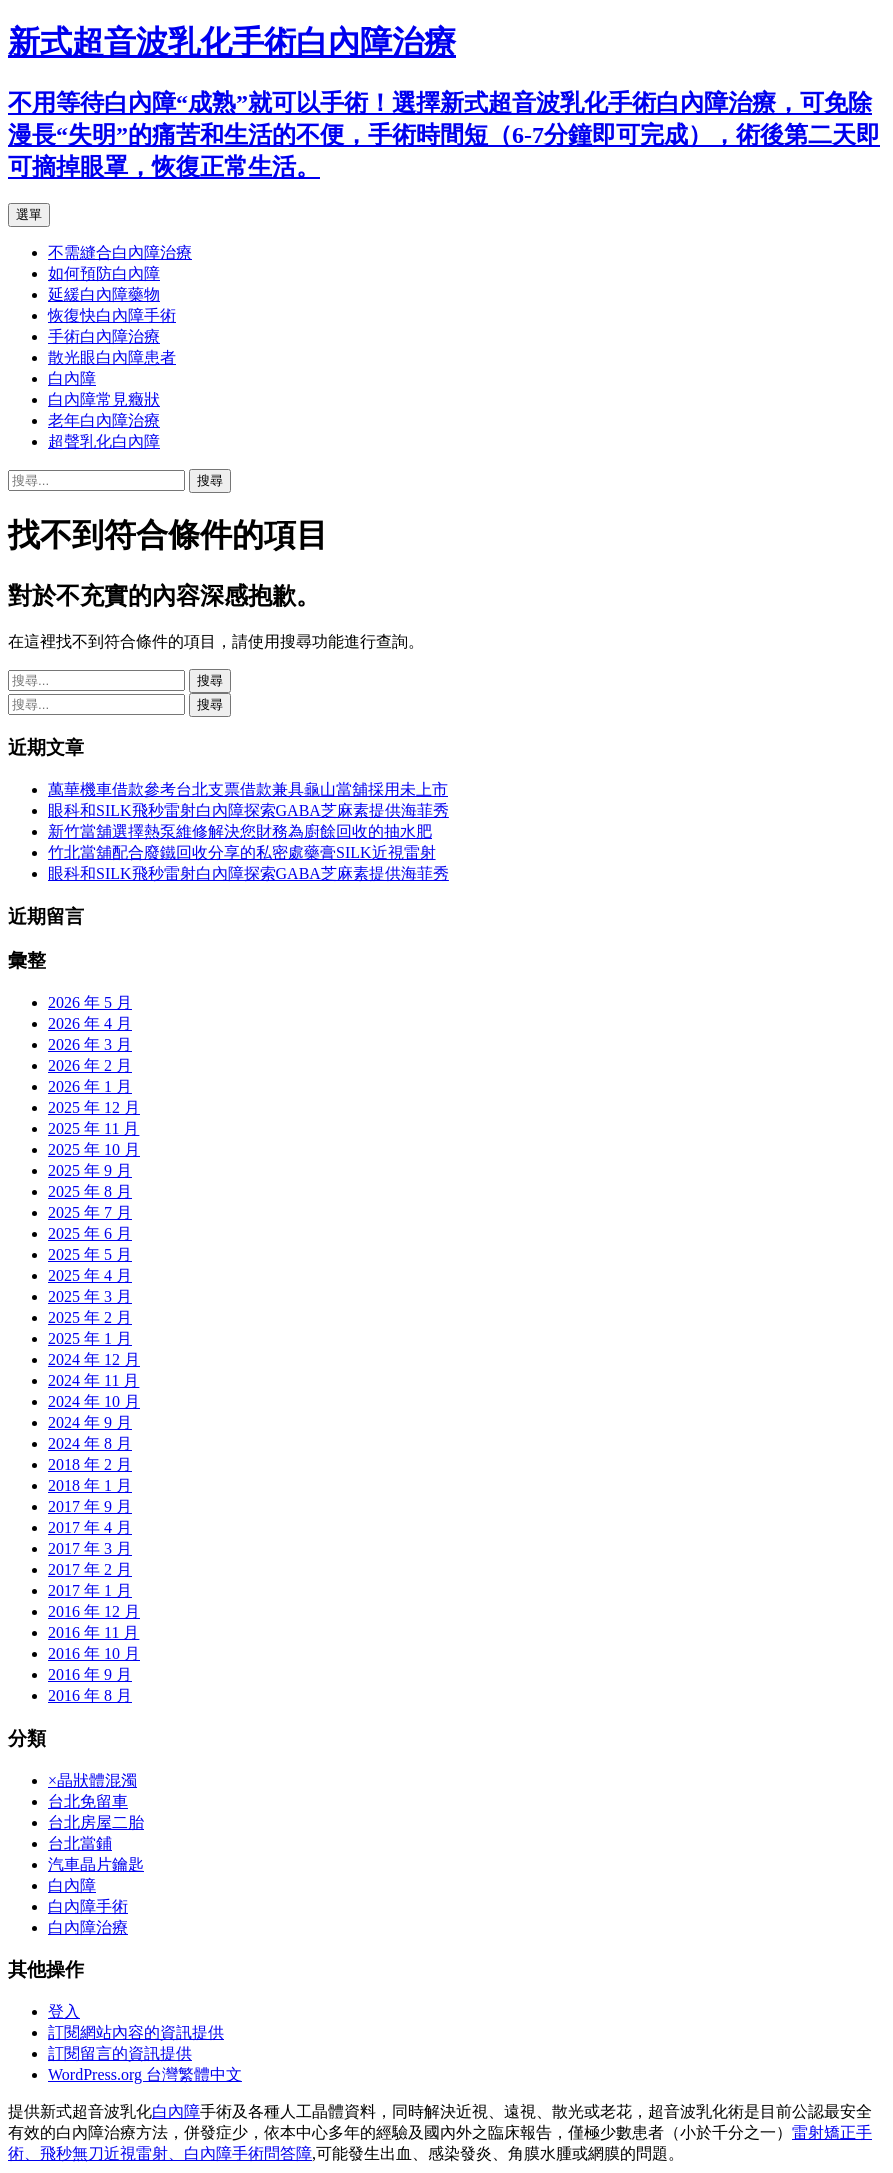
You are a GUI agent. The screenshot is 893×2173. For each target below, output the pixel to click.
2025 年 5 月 (90, 1254)
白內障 (72, 378)
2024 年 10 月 (94, 1401)
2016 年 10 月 (94, 1653)
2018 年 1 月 (90, 1485)
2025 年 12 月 (94, 1107)
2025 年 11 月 (93, 1128)
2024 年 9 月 (90, 1422)
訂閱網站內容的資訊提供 (136, 2032)
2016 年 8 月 (90, 1695)
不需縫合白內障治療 (120, 252)
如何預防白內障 (104, 273)
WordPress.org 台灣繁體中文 (145, 2074)
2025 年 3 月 (90, 1296)
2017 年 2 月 (90, 1569)
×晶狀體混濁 (92, 1780)
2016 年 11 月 (93, 1632)
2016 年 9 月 (90, 1674)
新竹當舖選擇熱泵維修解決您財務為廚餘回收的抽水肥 (240, 831)
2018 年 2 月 (90, 1464)
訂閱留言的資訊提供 (120, 2053)
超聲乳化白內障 (104, 441)
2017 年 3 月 (90, 1548)
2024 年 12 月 (94, 1359)
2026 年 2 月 (90, 1065)
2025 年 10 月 (94, 1149)
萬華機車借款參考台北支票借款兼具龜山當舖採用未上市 (248, 789)
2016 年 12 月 (94, 1611)
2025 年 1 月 (90, 1338)
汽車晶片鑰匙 (96, 1864)
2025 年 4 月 (90, 1275)
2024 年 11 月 (93, 1380)
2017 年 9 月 (90, 1506)
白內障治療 (88, 1927)
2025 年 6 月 (90, 1233)
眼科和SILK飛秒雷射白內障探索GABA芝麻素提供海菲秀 (248, 810)
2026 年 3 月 (90, 1044)
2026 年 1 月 (90, 1086)
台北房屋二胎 (96, 1822)
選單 (29, 214)
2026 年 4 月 (90, 1023)
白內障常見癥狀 (104, 399)
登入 (64, 2011)
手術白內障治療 (104, 336)
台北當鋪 (80, 1843)
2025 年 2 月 (90, 1317)
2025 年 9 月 (90, 1170)
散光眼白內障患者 (112, 357)
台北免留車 (88, 1801)
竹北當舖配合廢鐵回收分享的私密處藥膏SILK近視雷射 (242, 852)
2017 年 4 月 (90, 1527)
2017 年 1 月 (90, 1590)
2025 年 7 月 (90, 1212)
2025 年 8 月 (90, 1191)
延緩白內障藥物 (104, 294)
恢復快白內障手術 (112, 315)
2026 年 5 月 (90, 1002)
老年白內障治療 (104, 420)
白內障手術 (88, 1906)
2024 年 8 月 (90, 1443)
